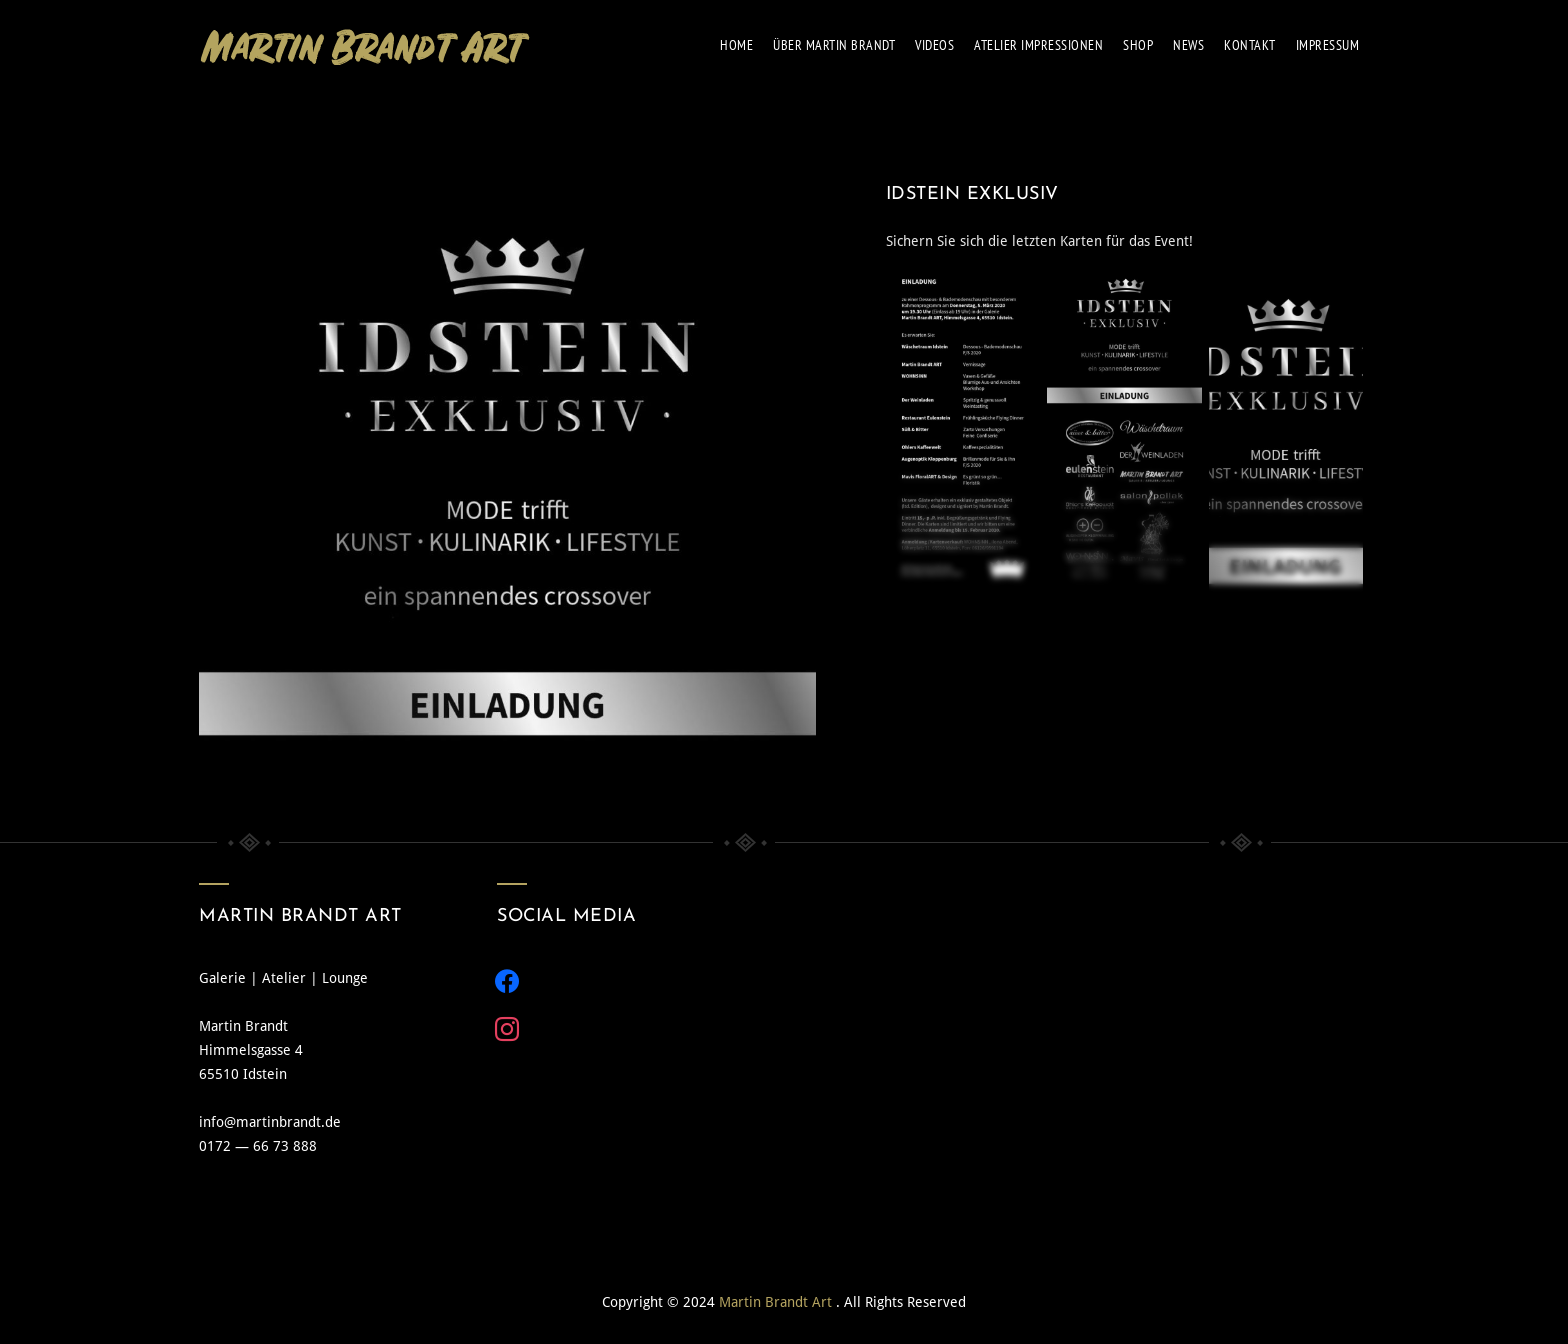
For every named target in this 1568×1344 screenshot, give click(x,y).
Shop (1138, 45)
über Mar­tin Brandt (834, 45)
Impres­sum (1328, 45)
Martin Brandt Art (777, 1302)
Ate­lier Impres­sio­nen (1038, 45)
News (1188, 45)
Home (736, 45)
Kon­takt (1250, 45)
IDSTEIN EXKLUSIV (972, 194)
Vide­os (934, 45)
